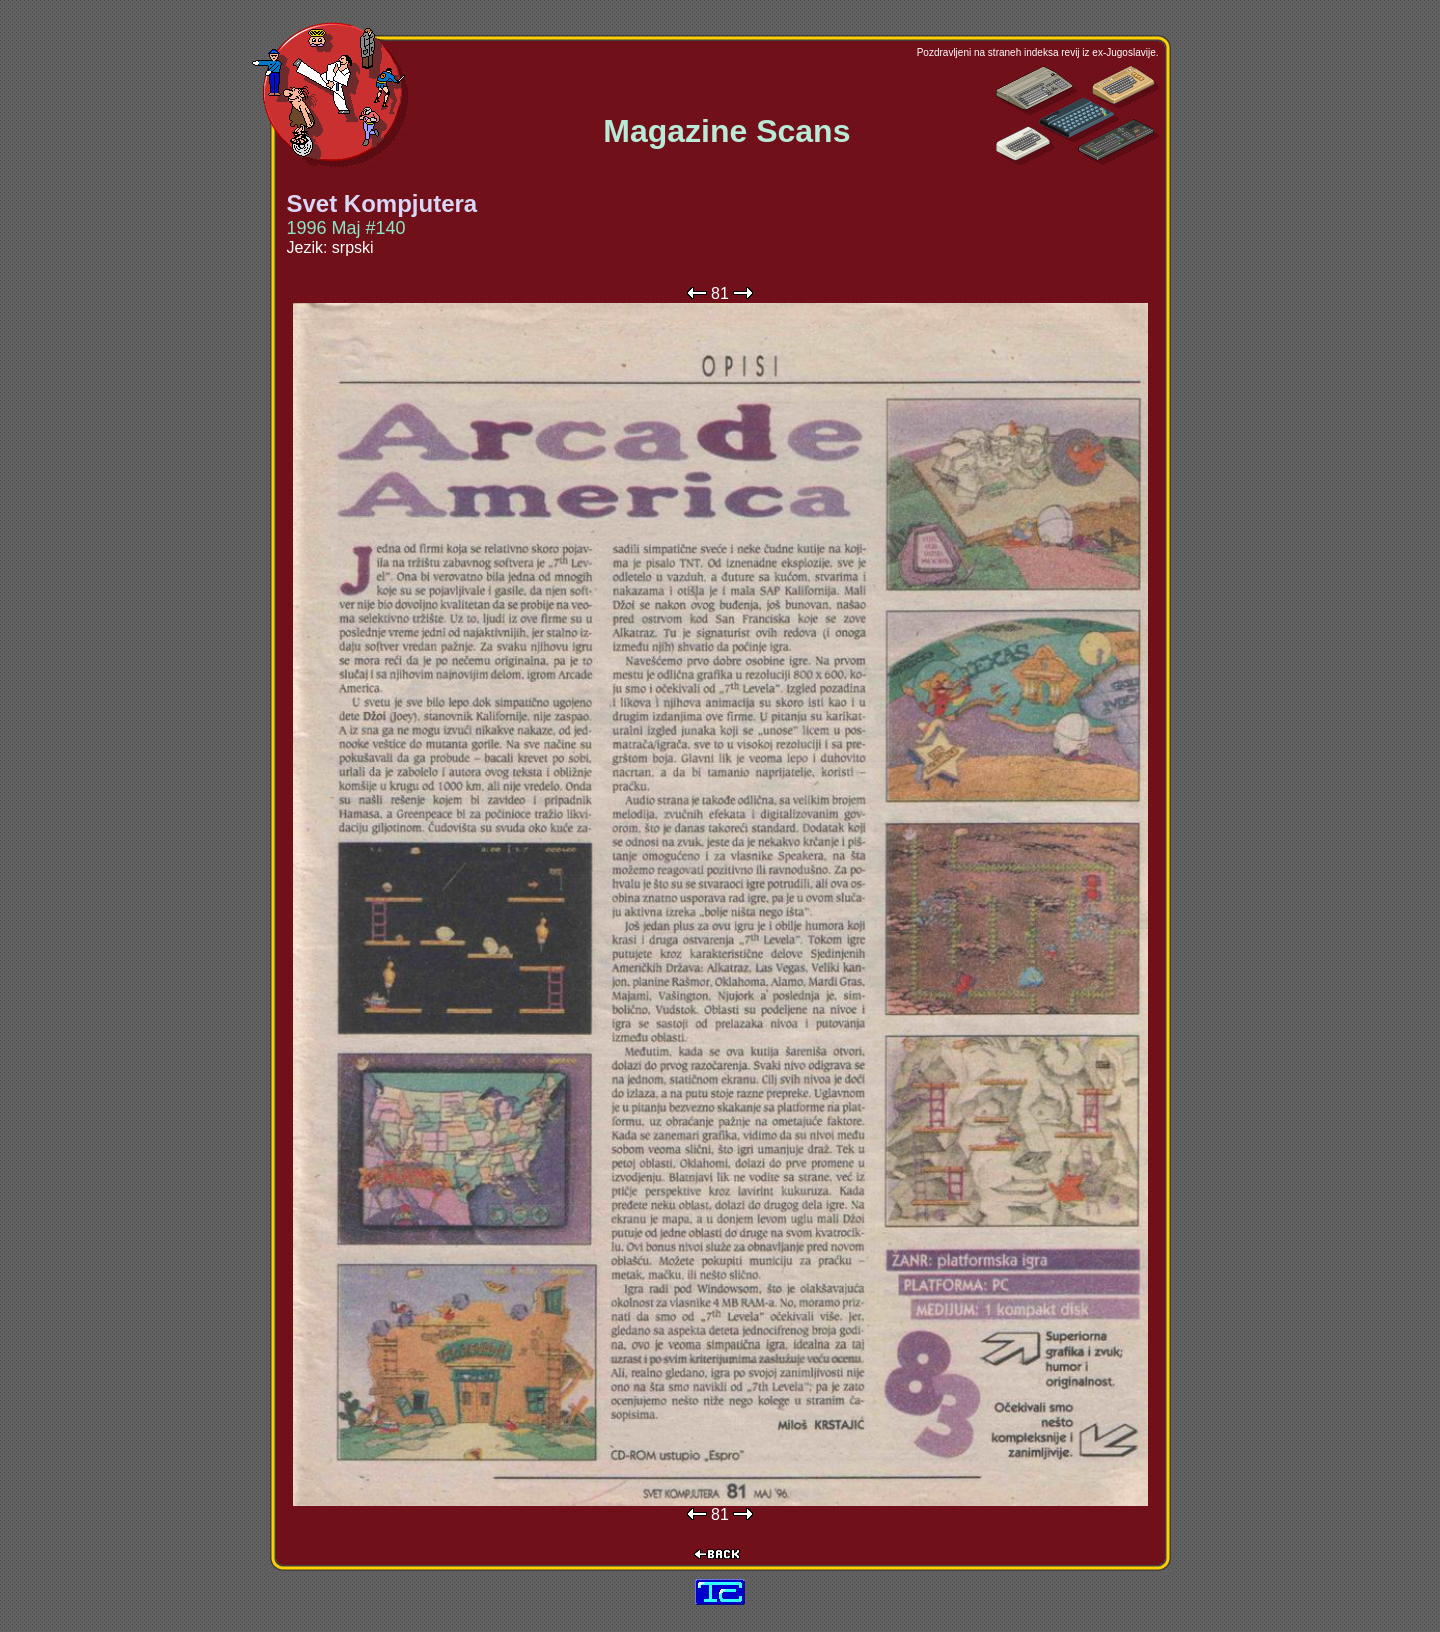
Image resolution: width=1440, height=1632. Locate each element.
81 (720, 293)
